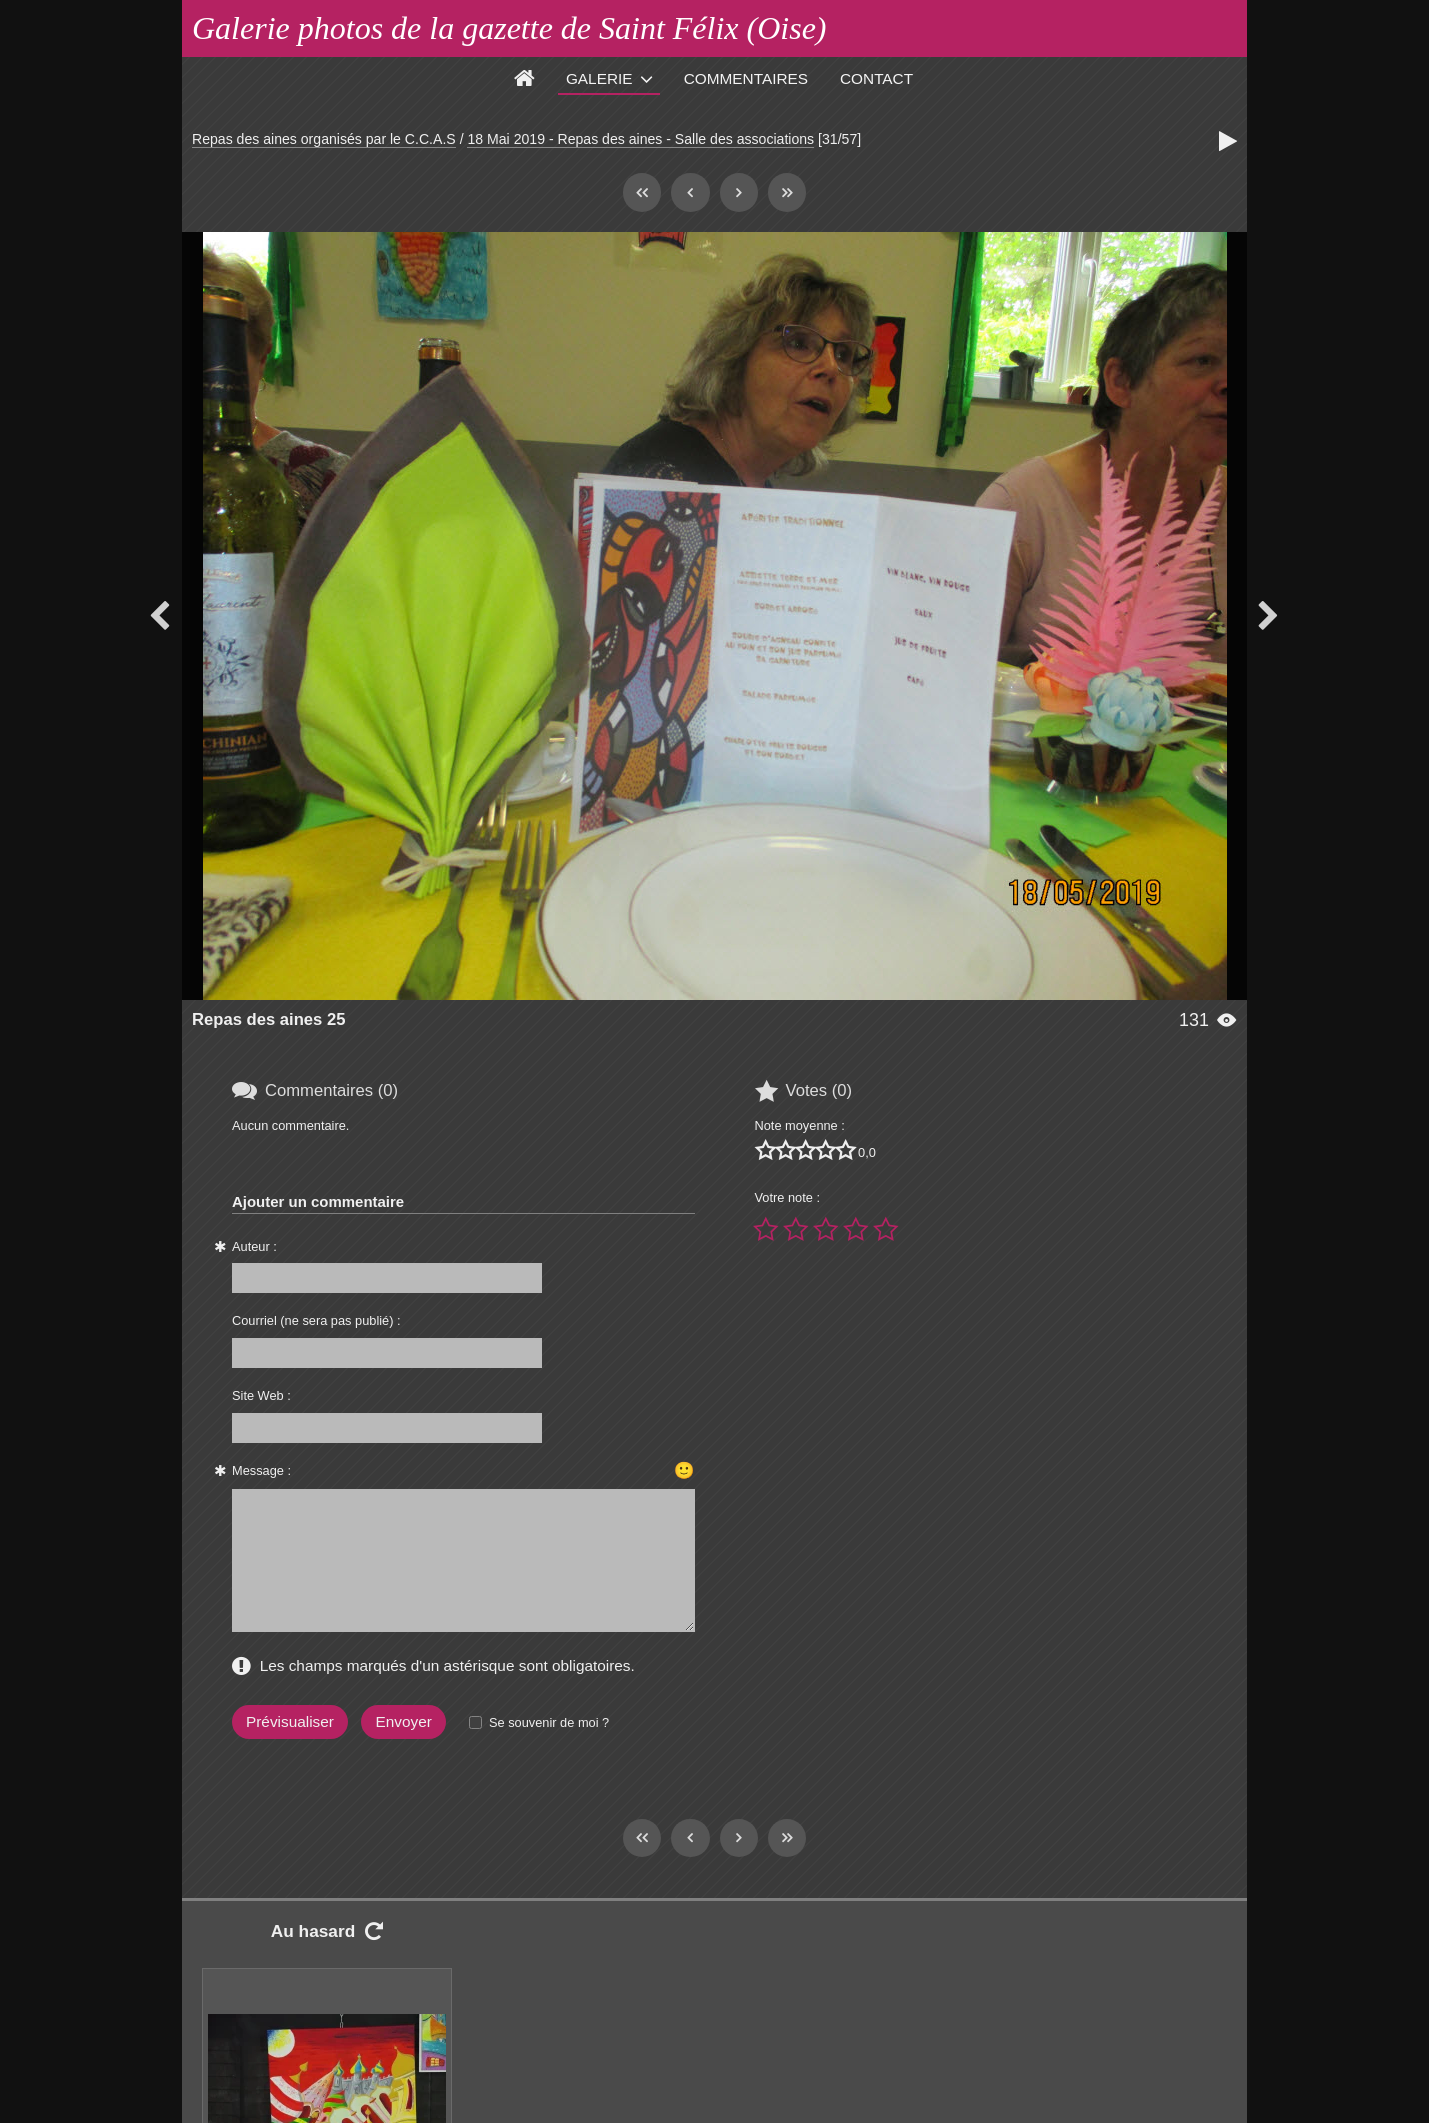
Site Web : (261, 1395)
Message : (261, 1470)
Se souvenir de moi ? (549, 1722)
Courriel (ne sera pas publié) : (316, 1320)
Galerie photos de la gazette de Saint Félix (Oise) (509, 28)
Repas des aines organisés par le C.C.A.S (324, 139)
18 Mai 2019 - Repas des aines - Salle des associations (640, 139)
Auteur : (254, 1246)
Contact (876, 78)
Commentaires (746, 78)
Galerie (599, 78)
